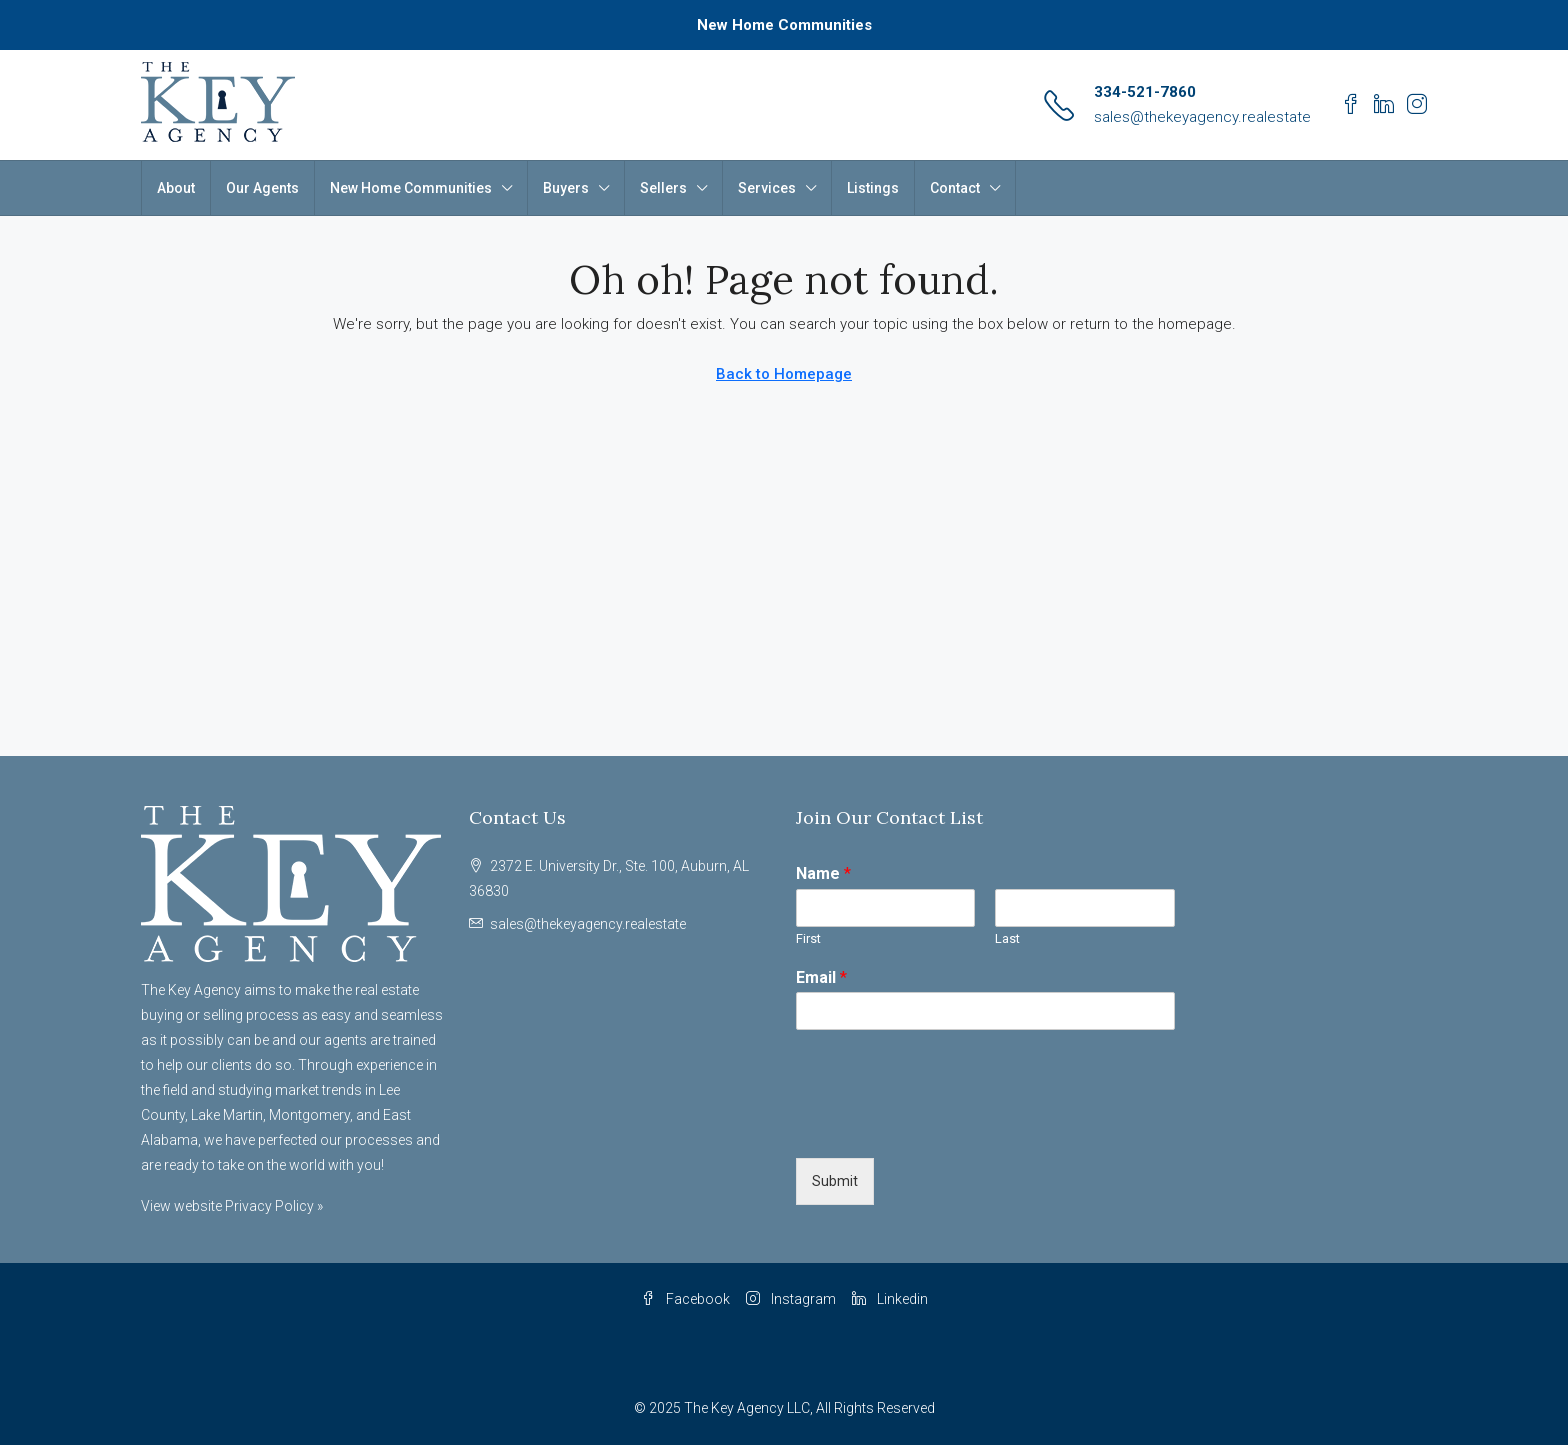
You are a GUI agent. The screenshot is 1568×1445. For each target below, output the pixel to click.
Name (823, 873)
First (808, 938)
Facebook (685, 1299)
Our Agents (262, 188)
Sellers (663, 188)
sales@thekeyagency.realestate (1202, 117)
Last (1007, 938)
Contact (955, 188)
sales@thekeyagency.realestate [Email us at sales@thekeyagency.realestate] (588, 924)
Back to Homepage (784, 374)
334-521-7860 (1145, 92)
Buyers (566, 188)
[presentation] (948, 1125)
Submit (835, 1181)
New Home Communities (784, 25)
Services (767, 188)
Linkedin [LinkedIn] (890, 1299)
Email (821, 977)
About (176, 188)
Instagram (791, 1299)
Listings (873, 188)
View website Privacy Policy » (232, 1206)
